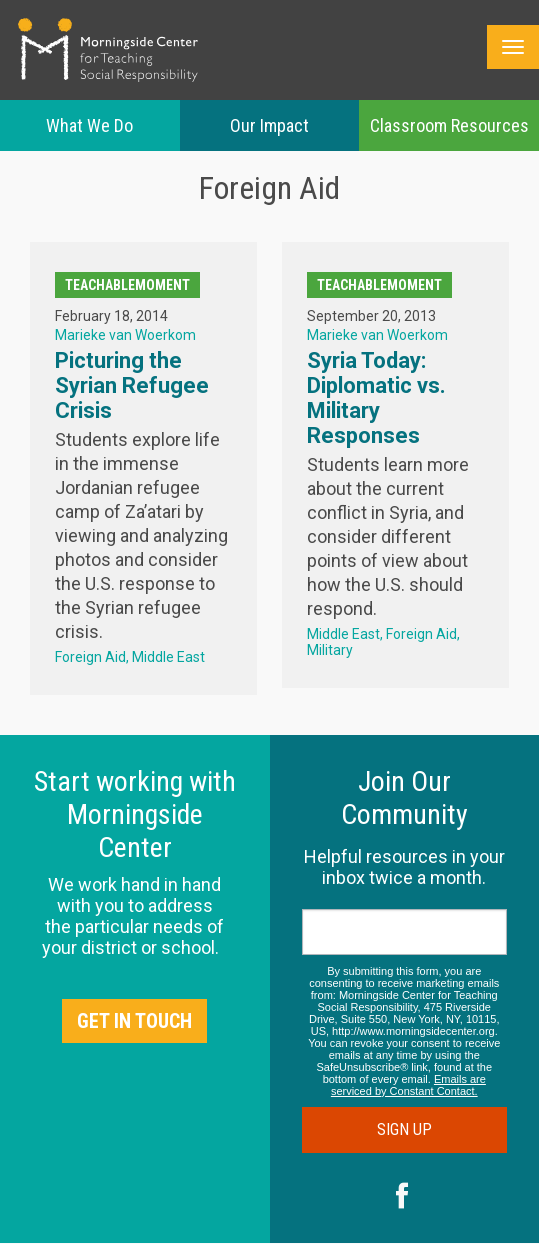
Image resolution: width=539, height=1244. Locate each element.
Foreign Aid (90, 657)
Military (330, 650)
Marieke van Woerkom (125, 335)
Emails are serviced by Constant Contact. (408, 1085)
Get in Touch (134, 1021)
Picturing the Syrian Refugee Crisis (132, 385)
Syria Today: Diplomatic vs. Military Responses (376, 398)
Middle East (168, 657)
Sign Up (404, 1129)
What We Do (89, 125)
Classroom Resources (449, 125)
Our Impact (269, 125)
